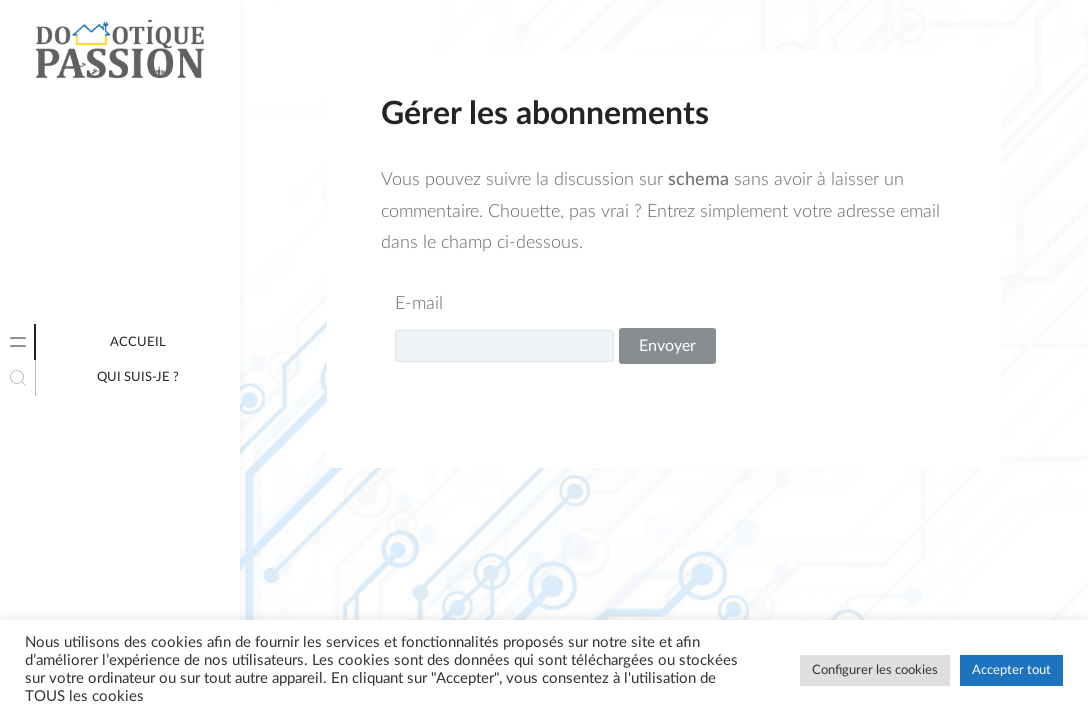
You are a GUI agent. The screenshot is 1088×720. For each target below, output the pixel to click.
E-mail (419, 304)
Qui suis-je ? (138, 377)
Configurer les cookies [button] (875, 670)
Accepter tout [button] (1011, 670)
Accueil (138, 342)
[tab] (18, 342)
